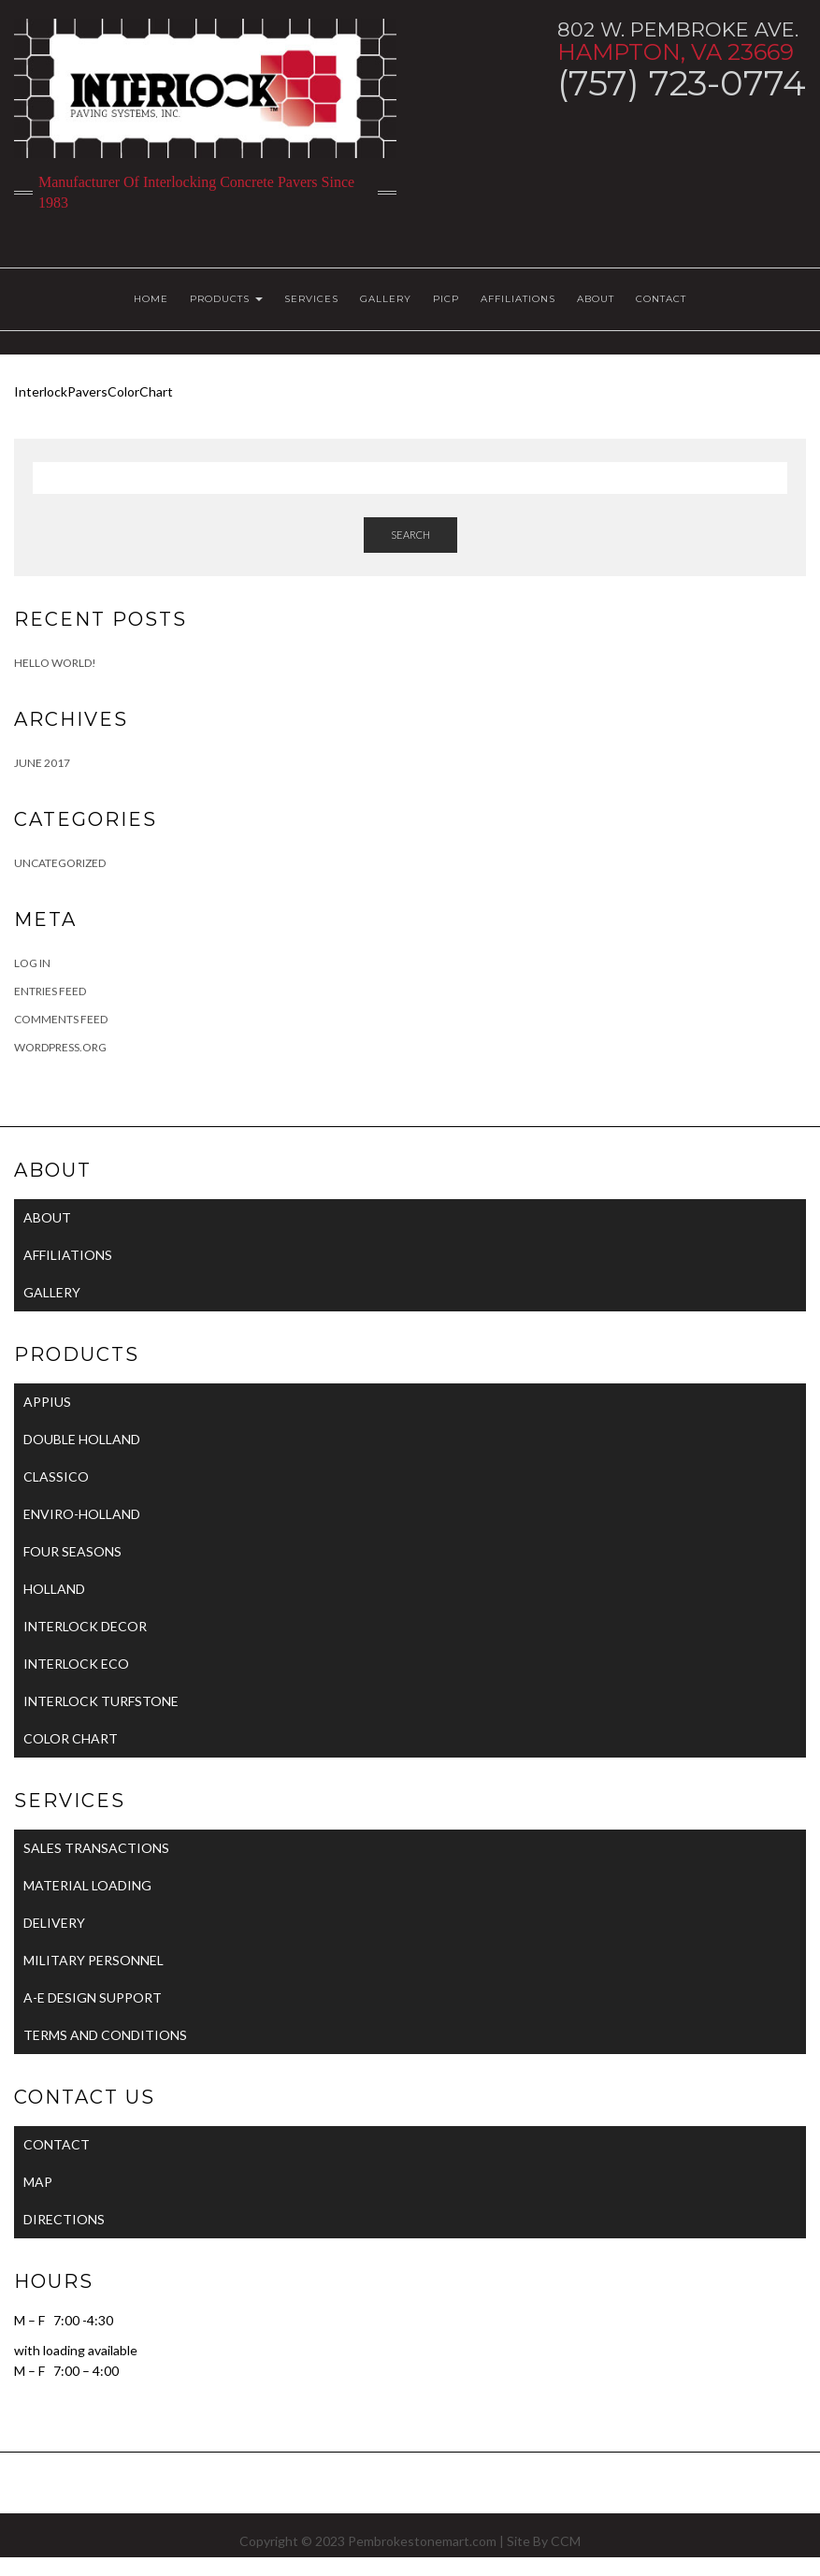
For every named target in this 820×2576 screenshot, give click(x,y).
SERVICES (311, 299)
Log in (32, 963)
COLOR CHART (70, 1738)
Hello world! (55, 663)
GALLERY (385, 299)
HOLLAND (54, 1589)
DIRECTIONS (64, 2219)
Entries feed (50, 991)
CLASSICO (56, 1476)
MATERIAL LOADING (87, 1885)
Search (410, 534)
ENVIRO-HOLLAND (81, 1514)
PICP (446, 299)
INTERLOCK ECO (76, 1664)
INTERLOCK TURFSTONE (101, 1701)
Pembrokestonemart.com (422, 2541)
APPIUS (47, 1402)
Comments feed (61, 1019)
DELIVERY (54, 1923)
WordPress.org (60, 1047)
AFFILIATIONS (518, 299)
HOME (151, 299)
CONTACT (661, 299)
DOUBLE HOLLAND (81, 1439)
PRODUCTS (226, 299)
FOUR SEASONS (72, 1551)
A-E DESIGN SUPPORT (92, 1997)
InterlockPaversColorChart (93, 391)
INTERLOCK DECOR (85, 1626)
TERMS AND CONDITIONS (105, 2035)
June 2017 (42, 763)
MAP (37, 2182)
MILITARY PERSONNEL (93, 1960)
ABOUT (595, 299)
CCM (566, 2541)
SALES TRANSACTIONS (96, 1848)
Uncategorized (60, 863)
